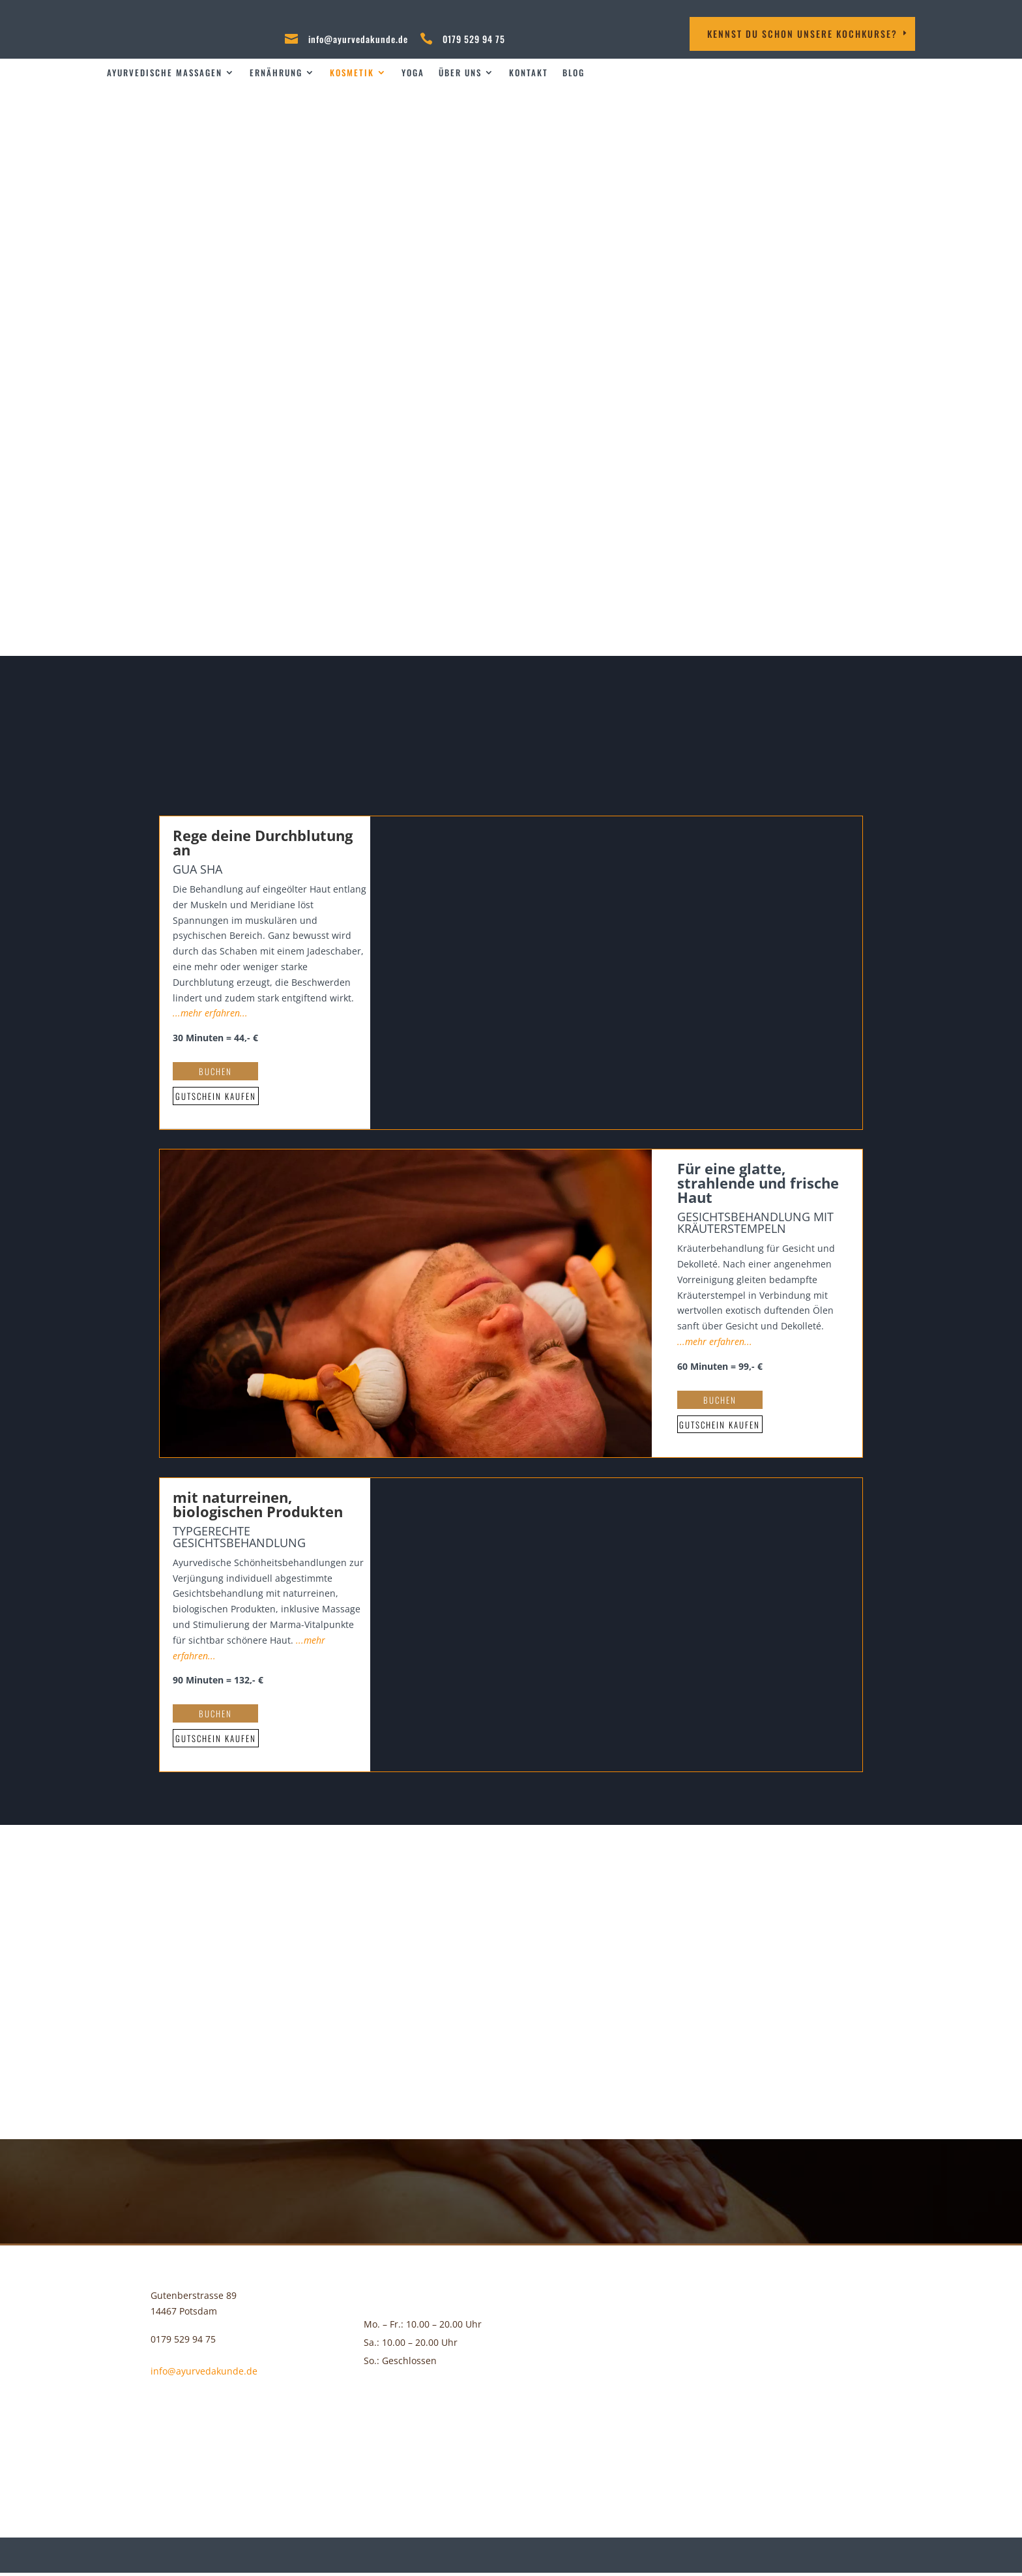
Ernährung (276, 73)
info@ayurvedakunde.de (358, 39)
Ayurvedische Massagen (164, 73)
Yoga (413, 73)
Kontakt (528, 73)
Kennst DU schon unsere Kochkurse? (802, 33)
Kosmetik (352, 73)
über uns (460, 73)
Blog (573, 73)
